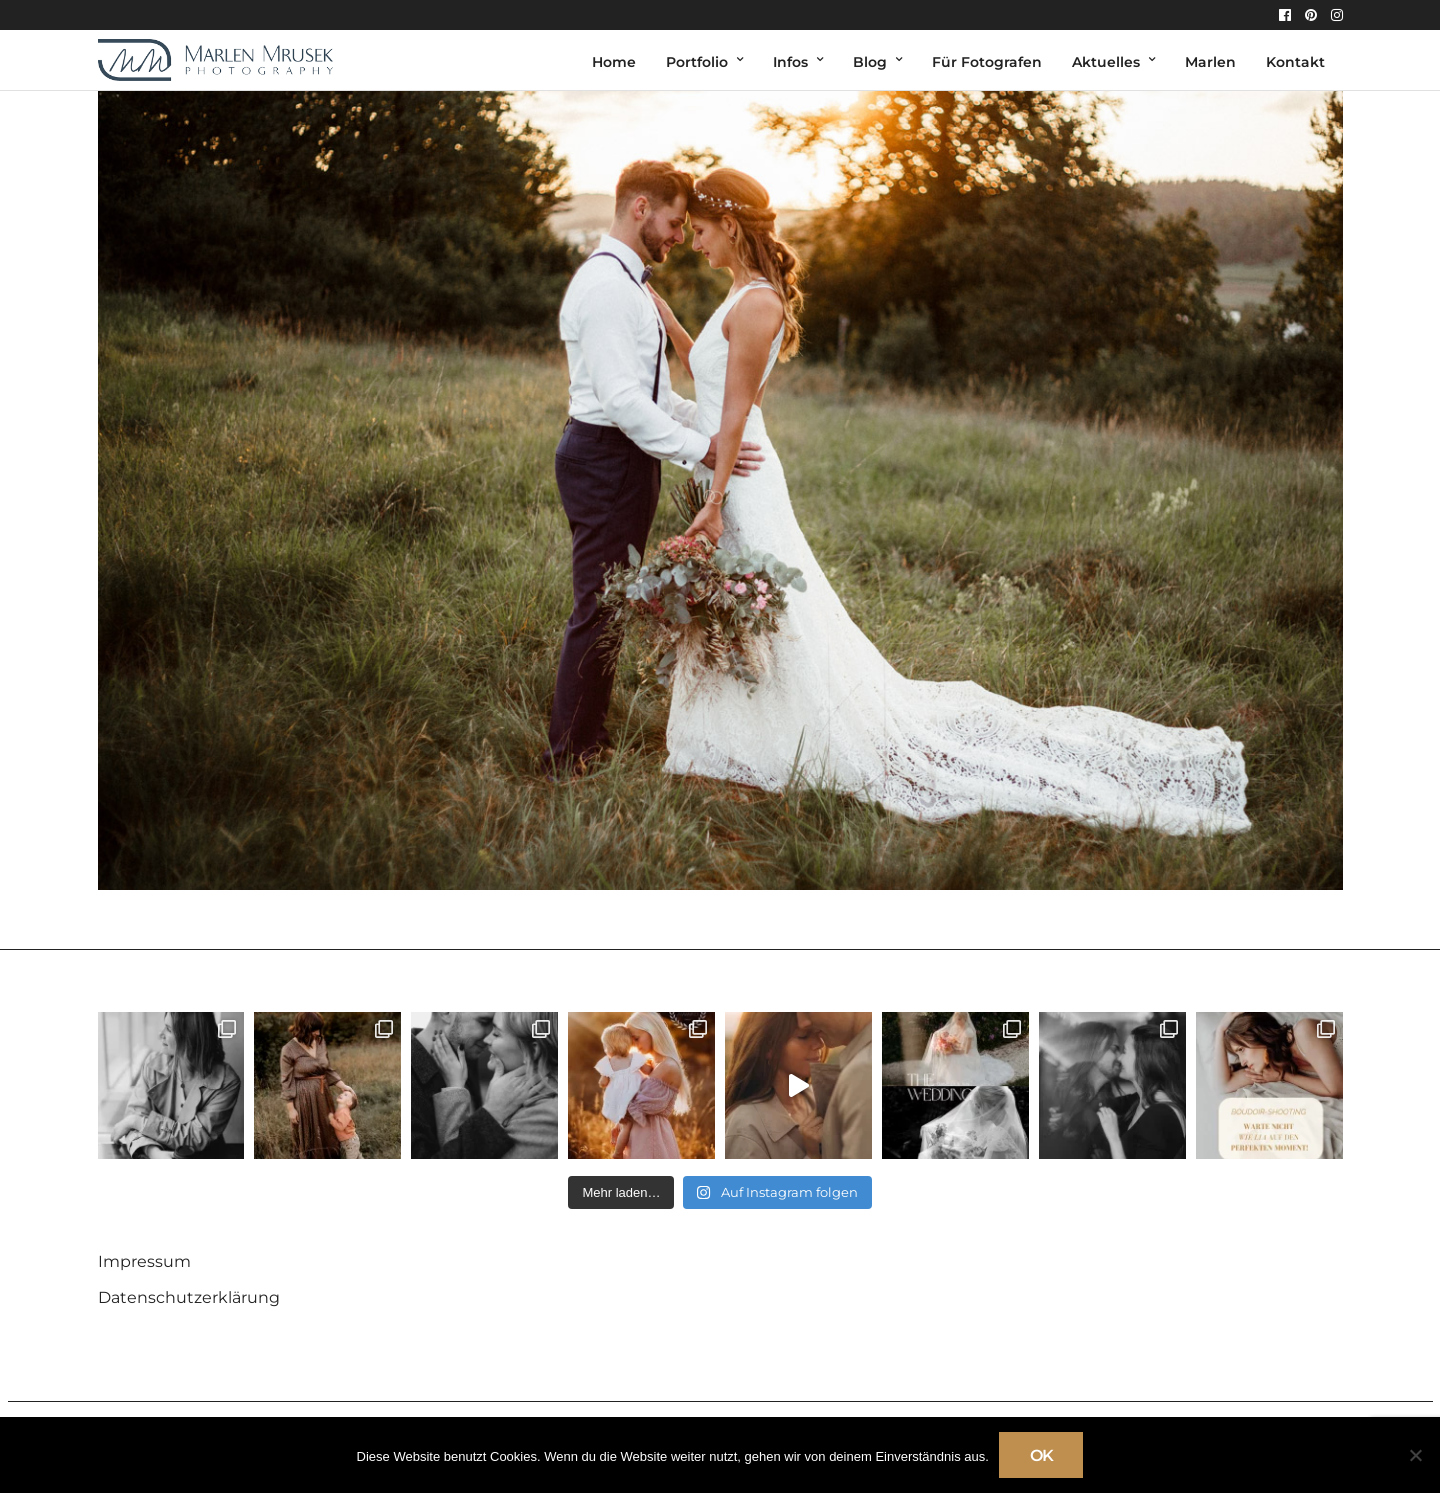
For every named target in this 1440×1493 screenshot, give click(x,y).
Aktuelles (1106, 62)
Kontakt (1295, 62)
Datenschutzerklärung (189, 1297)
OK (1041, 1455)
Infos (790, 62)
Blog (870, 62)
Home (614, 62)
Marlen (1210, 62)
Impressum (144, 1261)
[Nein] (1415, 1455)
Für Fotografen (987, 62)
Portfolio (697, 62)
